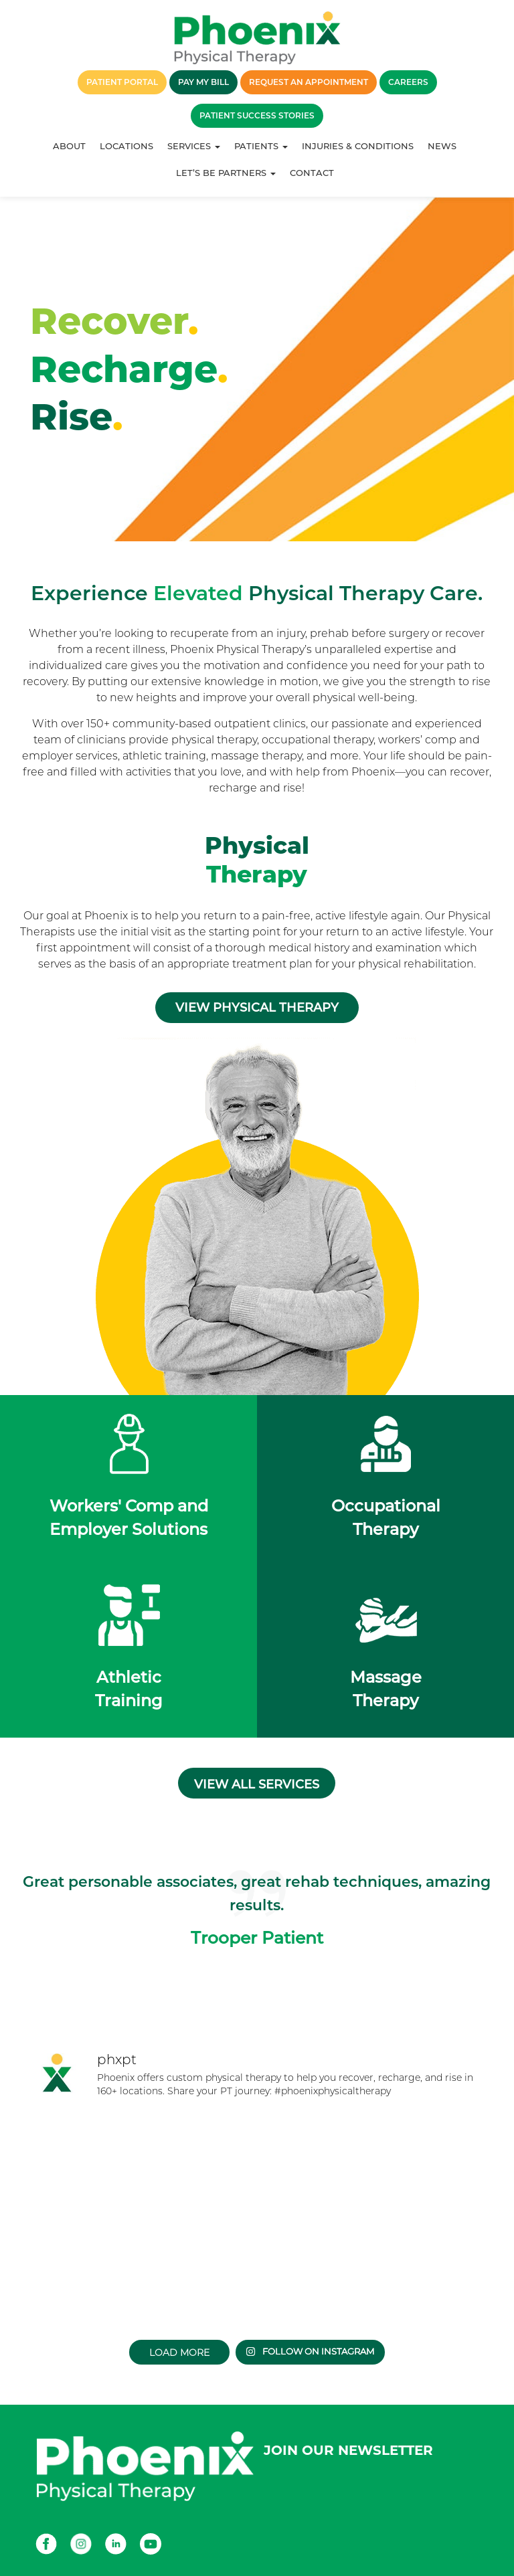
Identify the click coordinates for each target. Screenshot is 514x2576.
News (442, 146)
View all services (256, 1784)
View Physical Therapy (257, 1007)
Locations (126, 146)
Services (193, 146)
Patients (261, 146)
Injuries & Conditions (358, 146)
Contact (312, 172)
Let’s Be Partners (226, 172)
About (69, 146)
